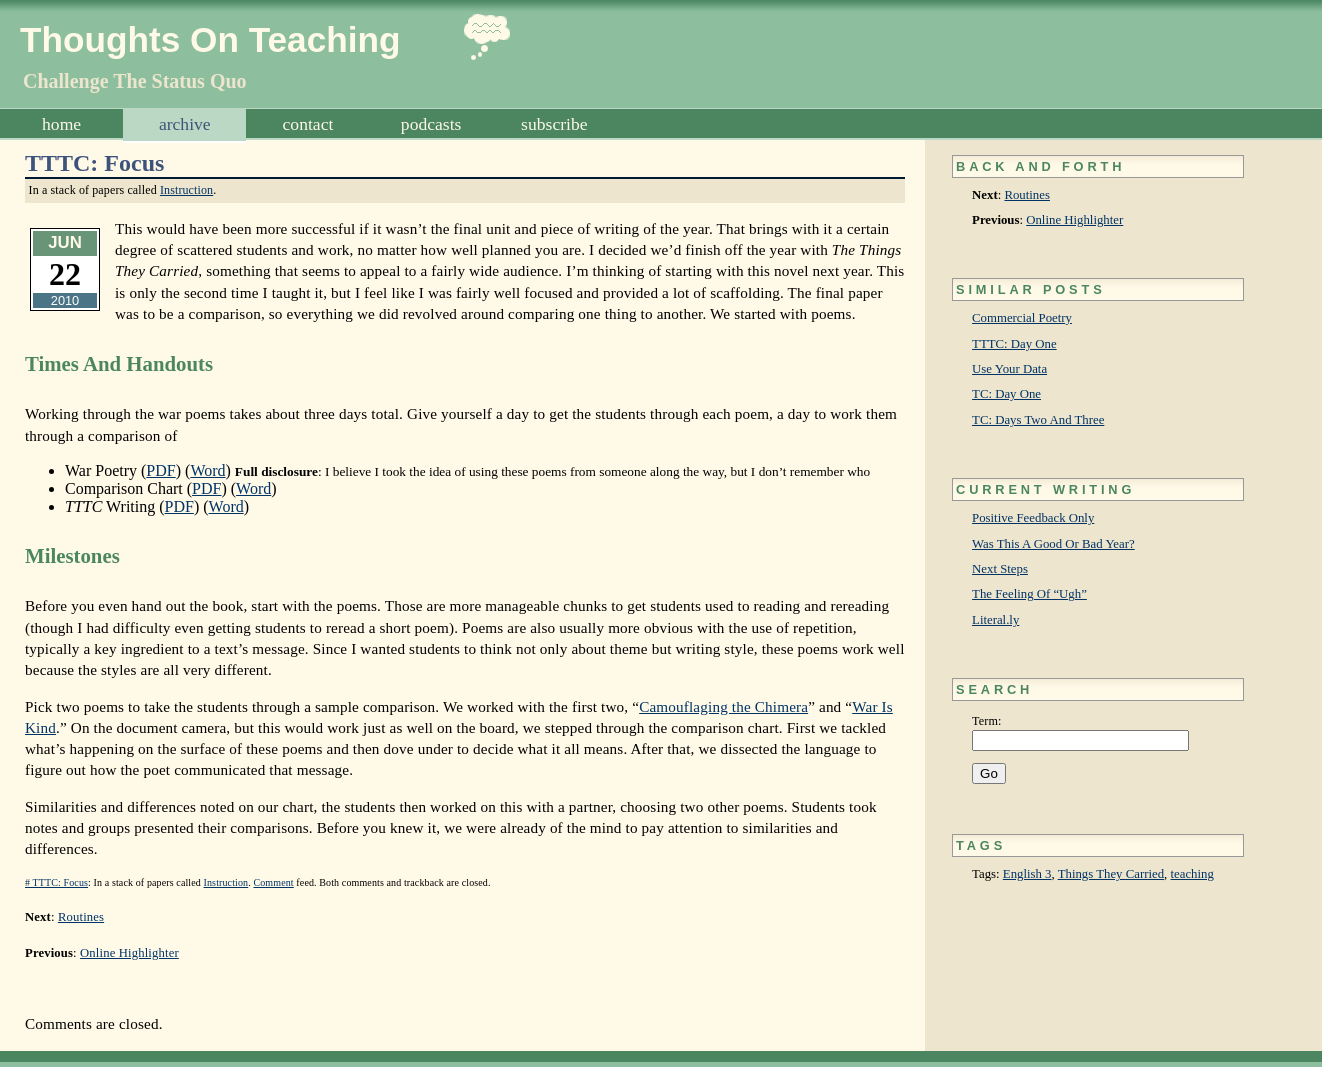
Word (207, 470)
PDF (160, 470)
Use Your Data (1009, 369)
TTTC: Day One (1014, 344)
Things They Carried (1111, 874)
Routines (1027, 195)
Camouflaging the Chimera (723, 706)
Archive (185, 124)
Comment (273, 882)
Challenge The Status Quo (135, 81)
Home (61, 124)
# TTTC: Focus (56, 882)
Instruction (186, 190)
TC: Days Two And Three (1038, 420)
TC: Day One (1006, 394)
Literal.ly (995, 620)
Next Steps (1000, 569)
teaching (1191, 874)
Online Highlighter (1074, 220)
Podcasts (431, 124)
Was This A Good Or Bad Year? (1053, 544)
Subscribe (554, 124)
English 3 (1027, 874)
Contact (308, 124)
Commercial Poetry (1022, 318)
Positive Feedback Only (1033, 518)
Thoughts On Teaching (210, 39)
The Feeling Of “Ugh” (1029, 594)
